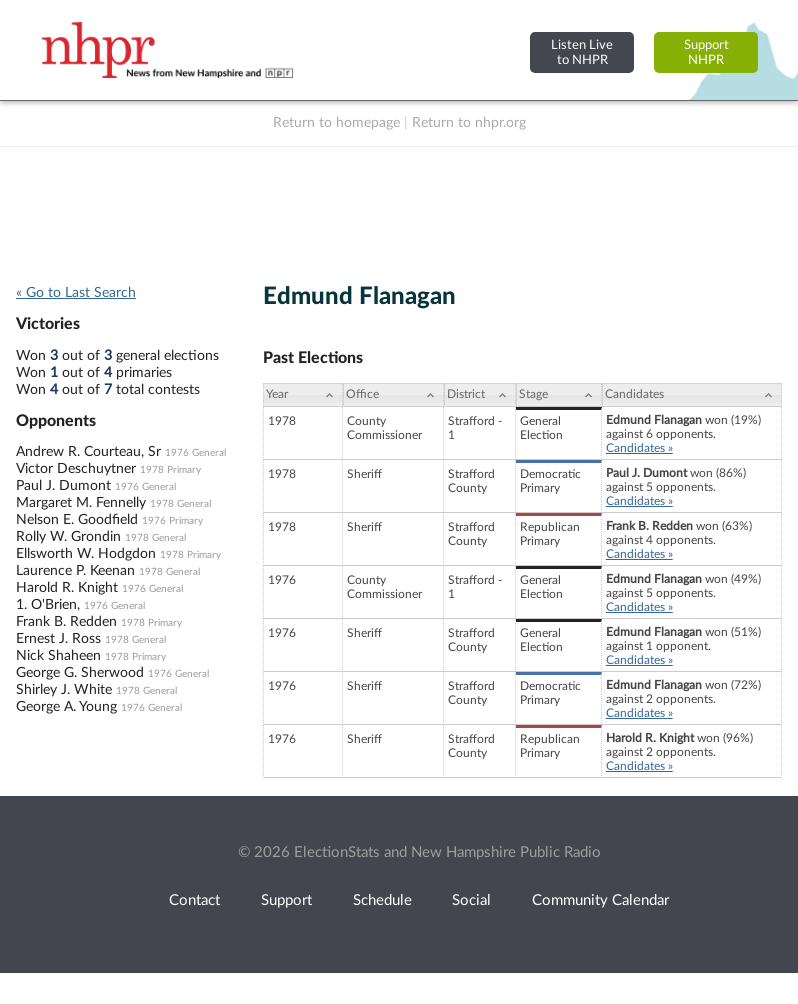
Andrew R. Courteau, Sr (88, 452)
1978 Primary (170, 470)
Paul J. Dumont (63, 486)
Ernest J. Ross (58, 639)
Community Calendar (600, 900)
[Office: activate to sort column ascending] (393, 395)
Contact (194, 900)
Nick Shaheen (58, 656)
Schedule (382, 900)
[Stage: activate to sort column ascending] (559, 395)
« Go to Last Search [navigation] (76, 293)
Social (471, 900)
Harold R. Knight (67, 588)
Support (286, 900)
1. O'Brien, (48, 605)
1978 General (180, 504)
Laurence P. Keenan (75, 571)
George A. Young (66, 707)
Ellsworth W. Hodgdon (86, 554)
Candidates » (639, 448)
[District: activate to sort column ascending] (480, 395)
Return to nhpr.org (469, 123)
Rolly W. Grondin (68, 537)
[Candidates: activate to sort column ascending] (692, 395)
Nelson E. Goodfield (77, 520)
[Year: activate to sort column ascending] (303, 395)
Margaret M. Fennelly (81, 503)
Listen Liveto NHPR (582, 52)
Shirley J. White (64, 690)
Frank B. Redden (66, 622)
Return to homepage (336, 123)
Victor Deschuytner (76, 469)
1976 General (195, 453)
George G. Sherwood (80, 673)
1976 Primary (172, 521)
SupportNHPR (706, 52)
